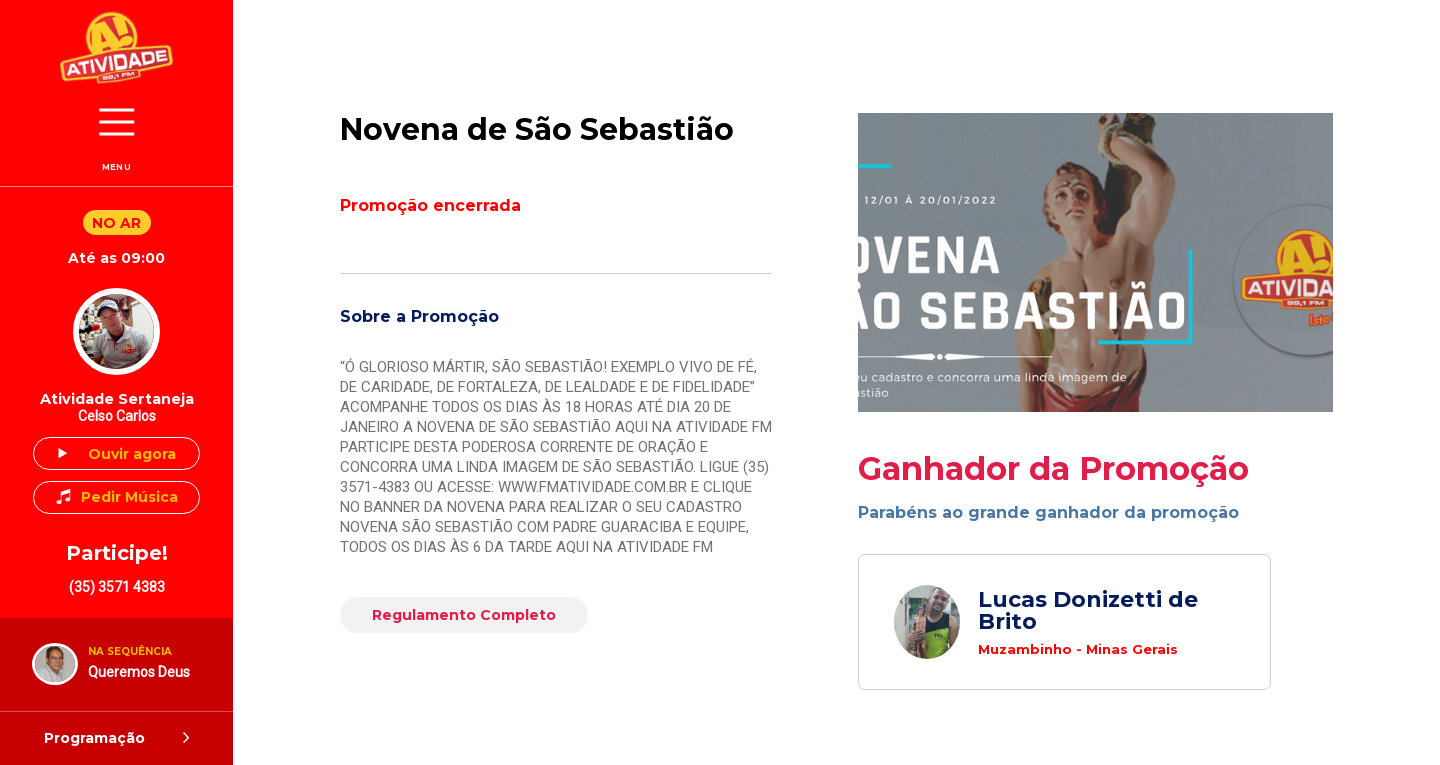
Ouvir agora (132, 454)
